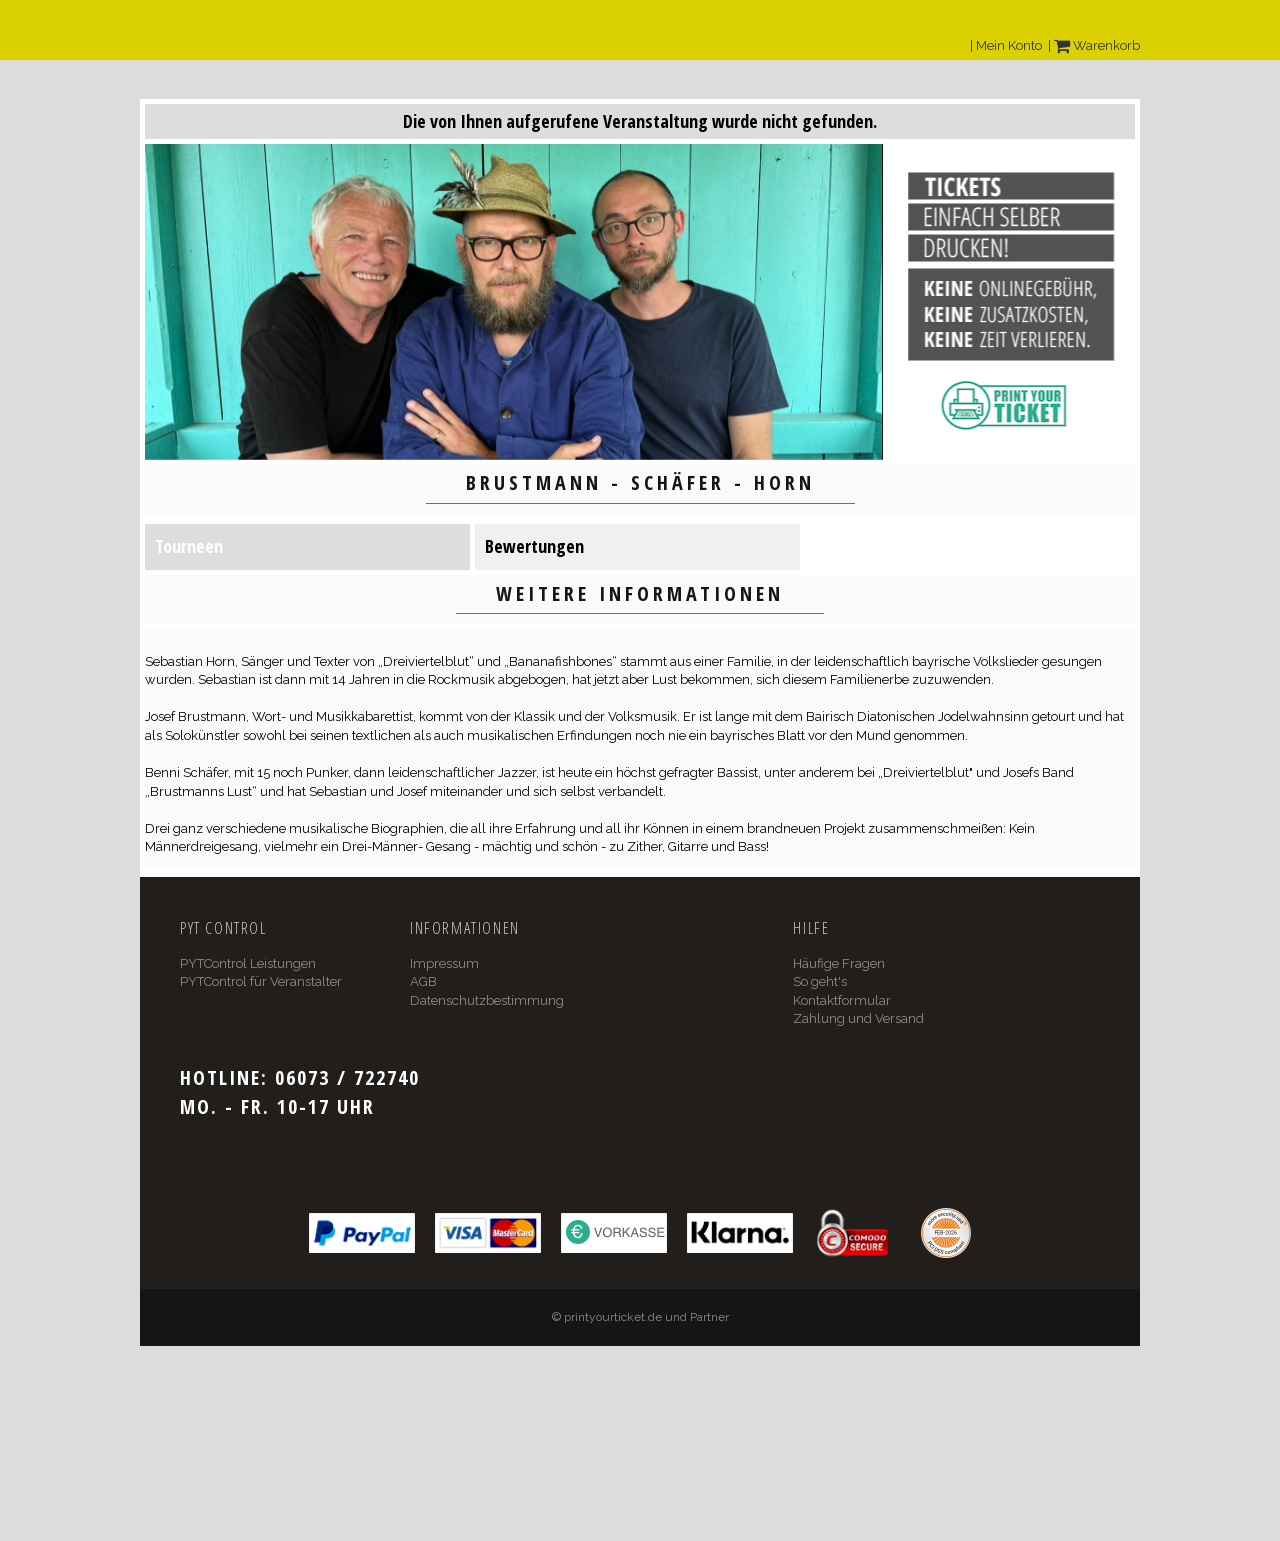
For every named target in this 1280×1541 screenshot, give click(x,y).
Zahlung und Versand (858, 1018)
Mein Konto (1009, 45)
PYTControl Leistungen (248, 963)
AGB (423, 981)
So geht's (820, 981)
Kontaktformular (842, 1000)
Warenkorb (1097, 45)
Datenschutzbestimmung (487, 1000)
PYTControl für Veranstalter (261, 981)
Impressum (444, 963)
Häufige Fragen (839, 963)
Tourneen (189, 546)
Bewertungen (534, 546)
